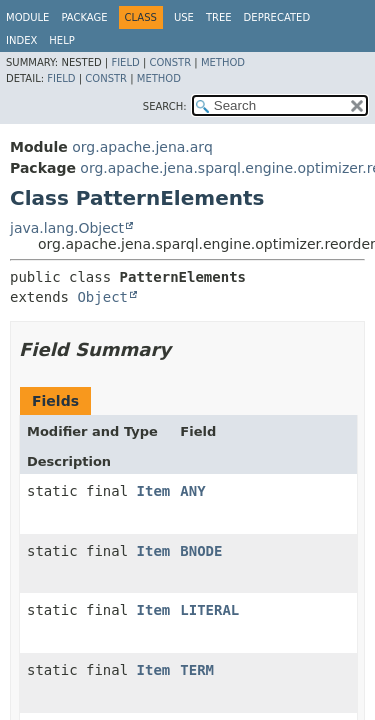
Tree (219, 17)
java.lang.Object (67, 228)
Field (125, 62)
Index (21, 40)
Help (61, 40)
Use (184, 17)
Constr (170, 62)
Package (84, 17)
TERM (197, 670)
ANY (192, 491)
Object (102, 297)
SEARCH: (165, 106)
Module (27, 17)
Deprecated (277, 17)
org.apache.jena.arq (142, 147)
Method (223, 62)
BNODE (201, 551)
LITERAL (209, 610)
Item (154, 491)
